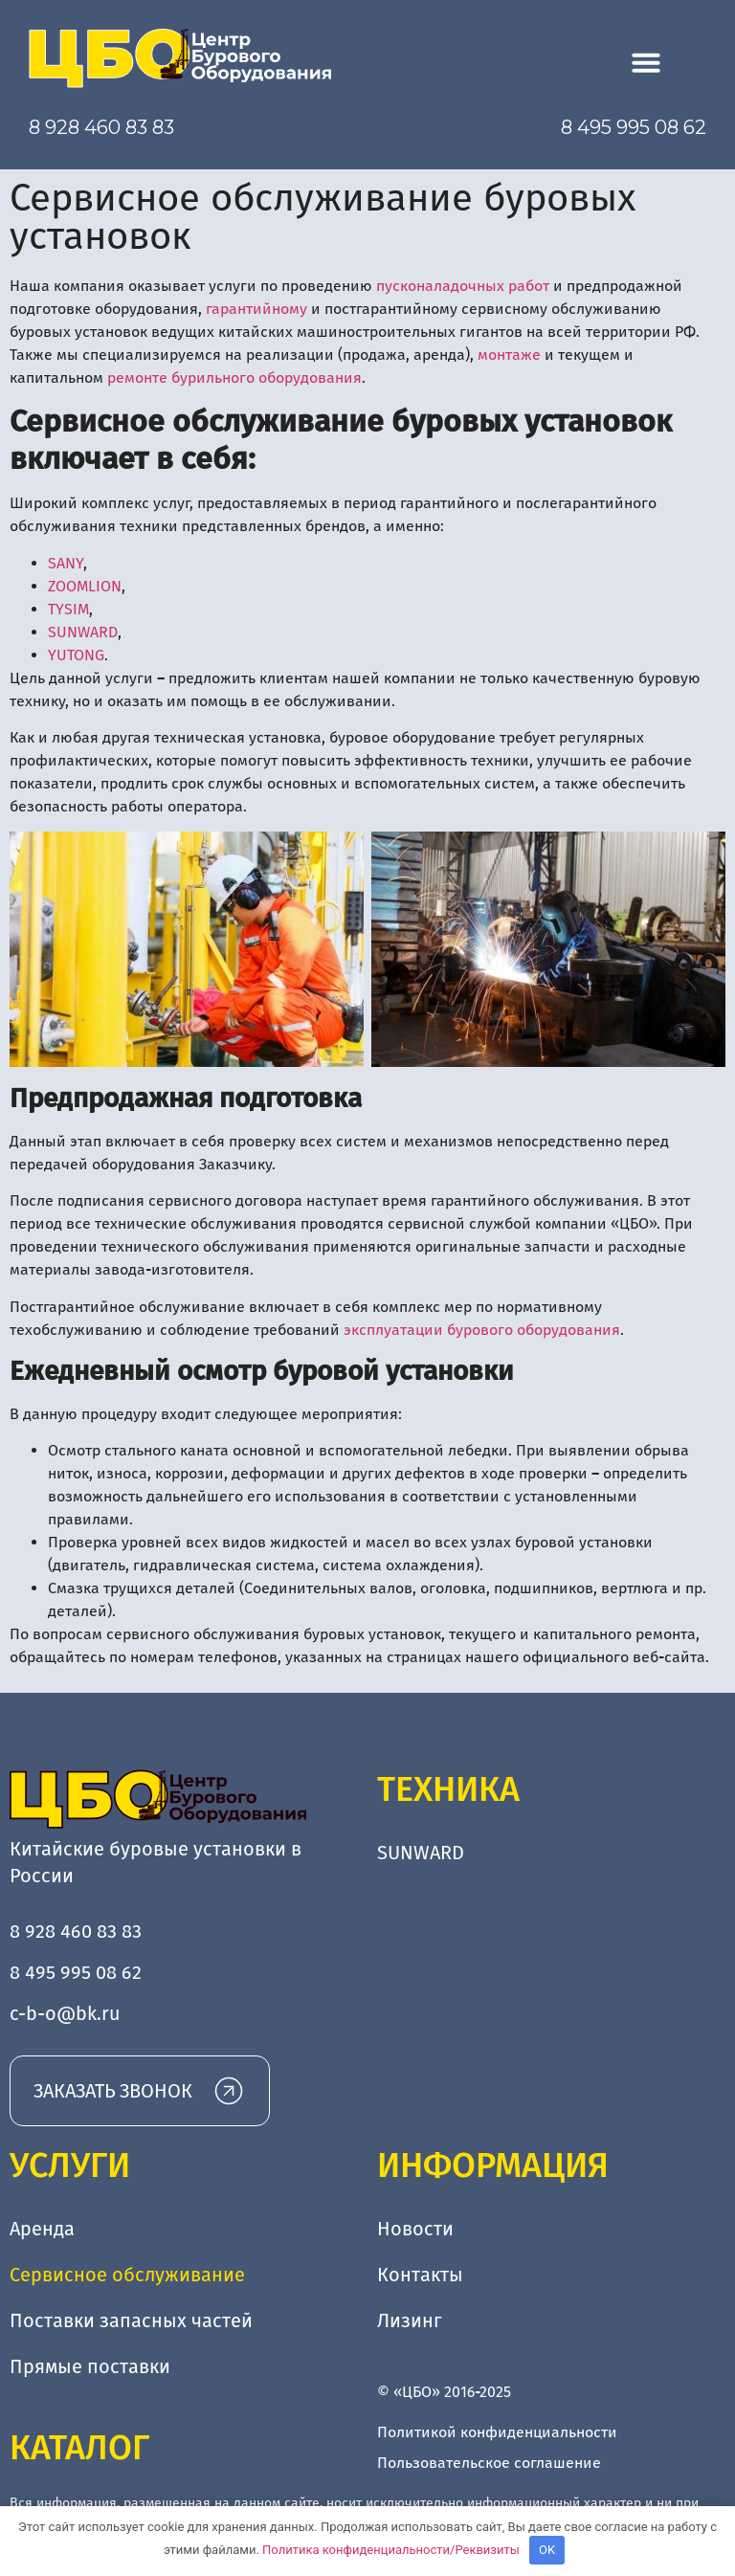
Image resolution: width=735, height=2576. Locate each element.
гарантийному (256, 309)
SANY (65, 563)
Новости (415, 2228)
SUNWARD (83, 632)
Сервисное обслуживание (127, 2274)
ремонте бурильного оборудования (234, 377)
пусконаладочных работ (462, 286)
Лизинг (409, 2320)
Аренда (42, 2228)
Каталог (79, 2448)
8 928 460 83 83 (101, 127)
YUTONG (76, 655)
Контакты (420, 2274)
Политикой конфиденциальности (497, 2432)
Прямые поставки (90, 2366)
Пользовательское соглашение (489, 2463)
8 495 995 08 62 (633, 127)
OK (547, 2550)
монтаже (509, 354)
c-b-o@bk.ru (65, 2013)
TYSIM (68, 609)
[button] (646, 62)
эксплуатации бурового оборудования (482, 1330)
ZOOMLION (85, 586)
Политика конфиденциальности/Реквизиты (391, 2550)
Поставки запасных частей (131, 2320)
